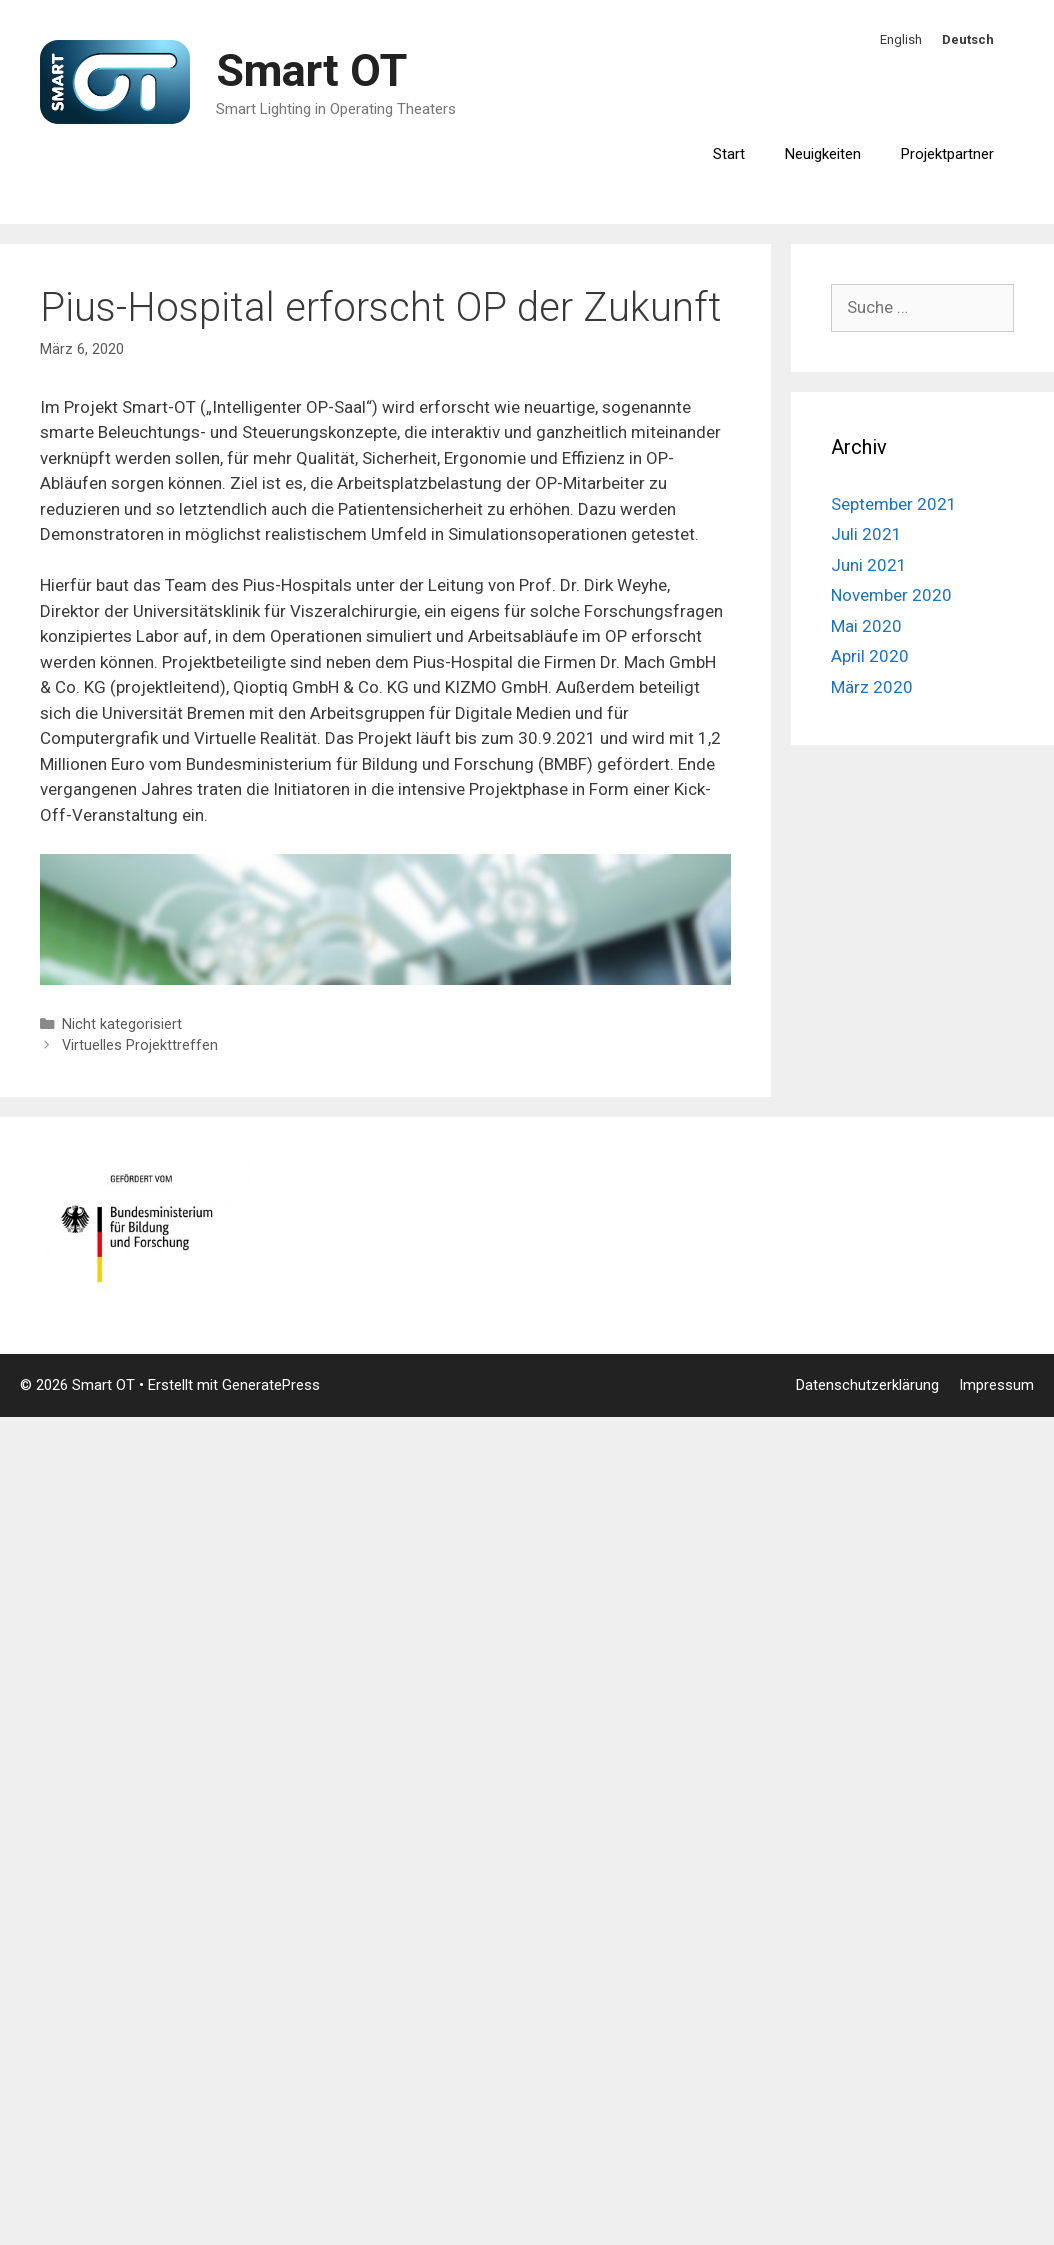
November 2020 (891, 595)
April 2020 (870, 656)
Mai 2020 (866, 626)
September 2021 (894, 504)
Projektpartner (947, 154)
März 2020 (872, 687)
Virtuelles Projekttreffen (140, 1045)
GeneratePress (271, 1385)
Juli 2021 (866, 534)
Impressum (996, 1385)
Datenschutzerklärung (867, 1385)
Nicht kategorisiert (122, 1024)
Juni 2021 (869, 565)
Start (729, 154)
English (901, 39)
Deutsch (968, 39)
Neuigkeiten (823, 154)
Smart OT (311, 70)
